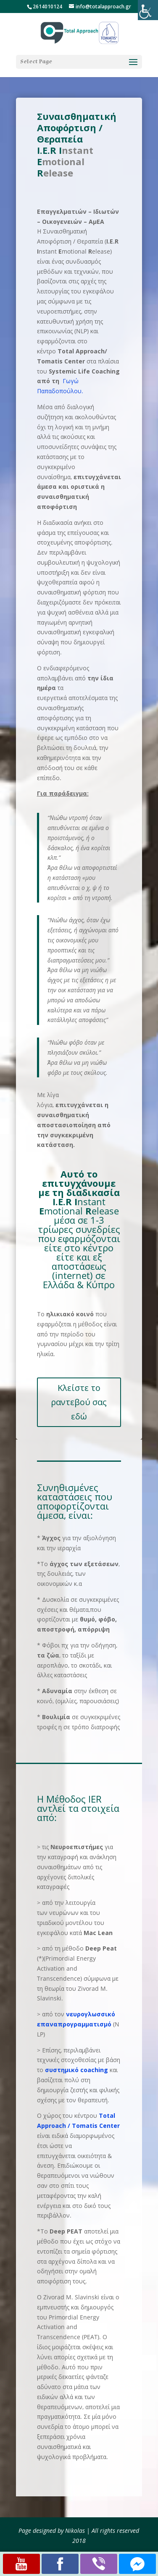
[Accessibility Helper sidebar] (148, 10)
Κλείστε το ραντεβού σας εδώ (79, 1402)
